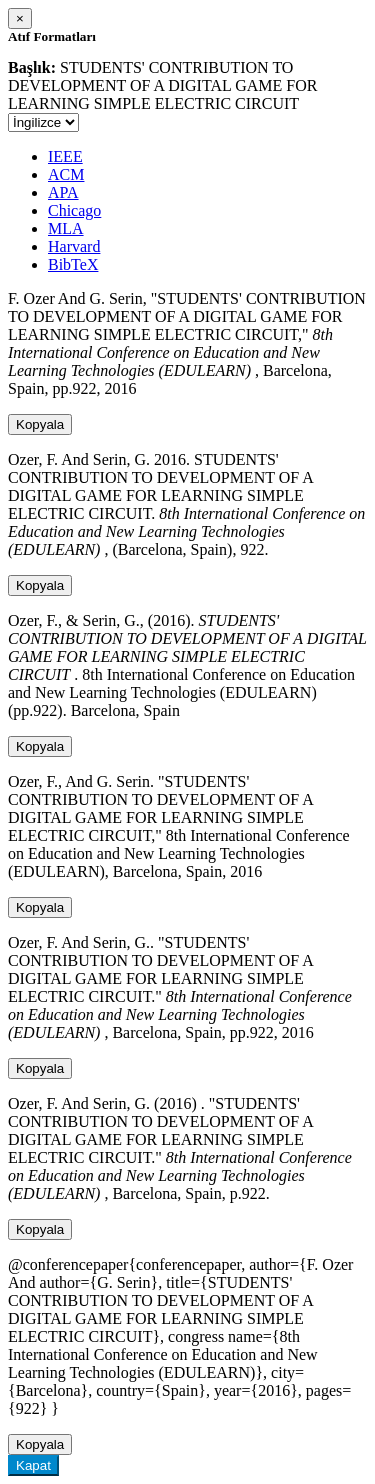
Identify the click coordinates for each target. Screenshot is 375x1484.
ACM (66, 174)
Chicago (74, 210)
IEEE (65, 156)
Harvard (74, 246)
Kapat (33, 1465)
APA (63, 192)
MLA (66, 228)
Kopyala (40, 424)
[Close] (20, 18)
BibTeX (73, 264)
